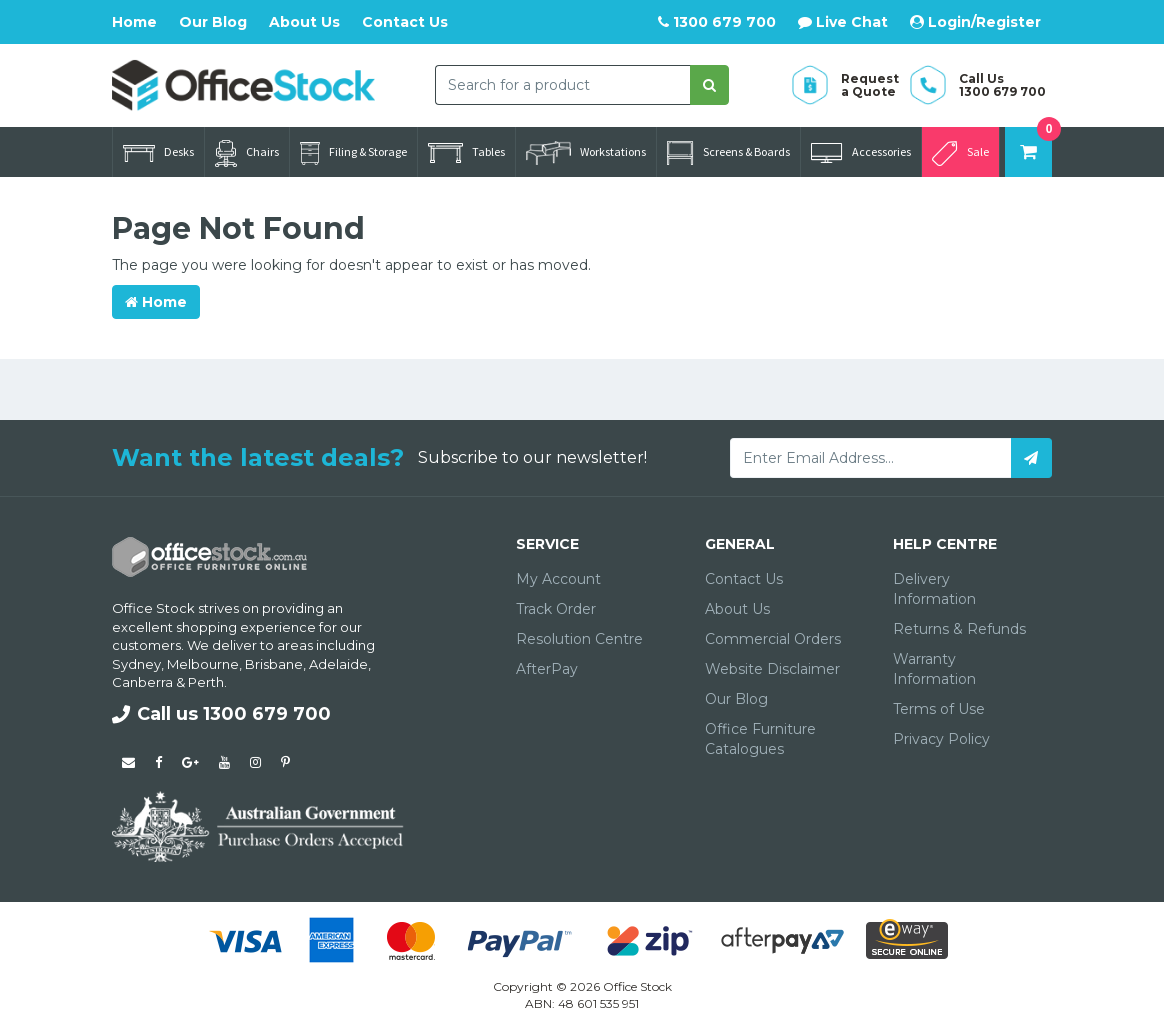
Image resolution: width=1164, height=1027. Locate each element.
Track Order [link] (556, 609)
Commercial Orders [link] (773, 639)
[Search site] (709, 85)
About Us (304, 22)
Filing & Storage (353, 153)
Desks (158, 153)
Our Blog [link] (736, 699)
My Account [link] (558, 579)
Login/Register (975, 22)
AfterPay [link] (547, 669)
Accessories (861, 153)
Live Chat (843, 22)
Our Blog (213, 22)
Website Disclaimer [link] (772, 669)
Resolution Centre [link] (579, 639)
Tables (466, 153)
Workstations (586, 153)
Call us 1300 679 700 (221, 714)
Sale (960, 153)
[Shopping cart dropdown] (1028, 152)
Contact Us (405, 22)
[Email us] (128, 762)
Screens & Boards (728, 153)
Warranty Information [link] (934, 669)
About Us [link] (737, 609)
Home (134, 22)
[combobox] (562, 85)
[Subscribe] (1031, 458)
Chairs (247, 153)
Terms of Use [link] (939, 709)
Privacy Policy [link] (941, 739)
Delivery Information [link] (934, 589)
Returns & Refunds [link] (959, 629)
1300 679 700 (717, 22)
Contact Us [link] (744, 579)
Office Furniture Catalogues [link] (760, 739)
